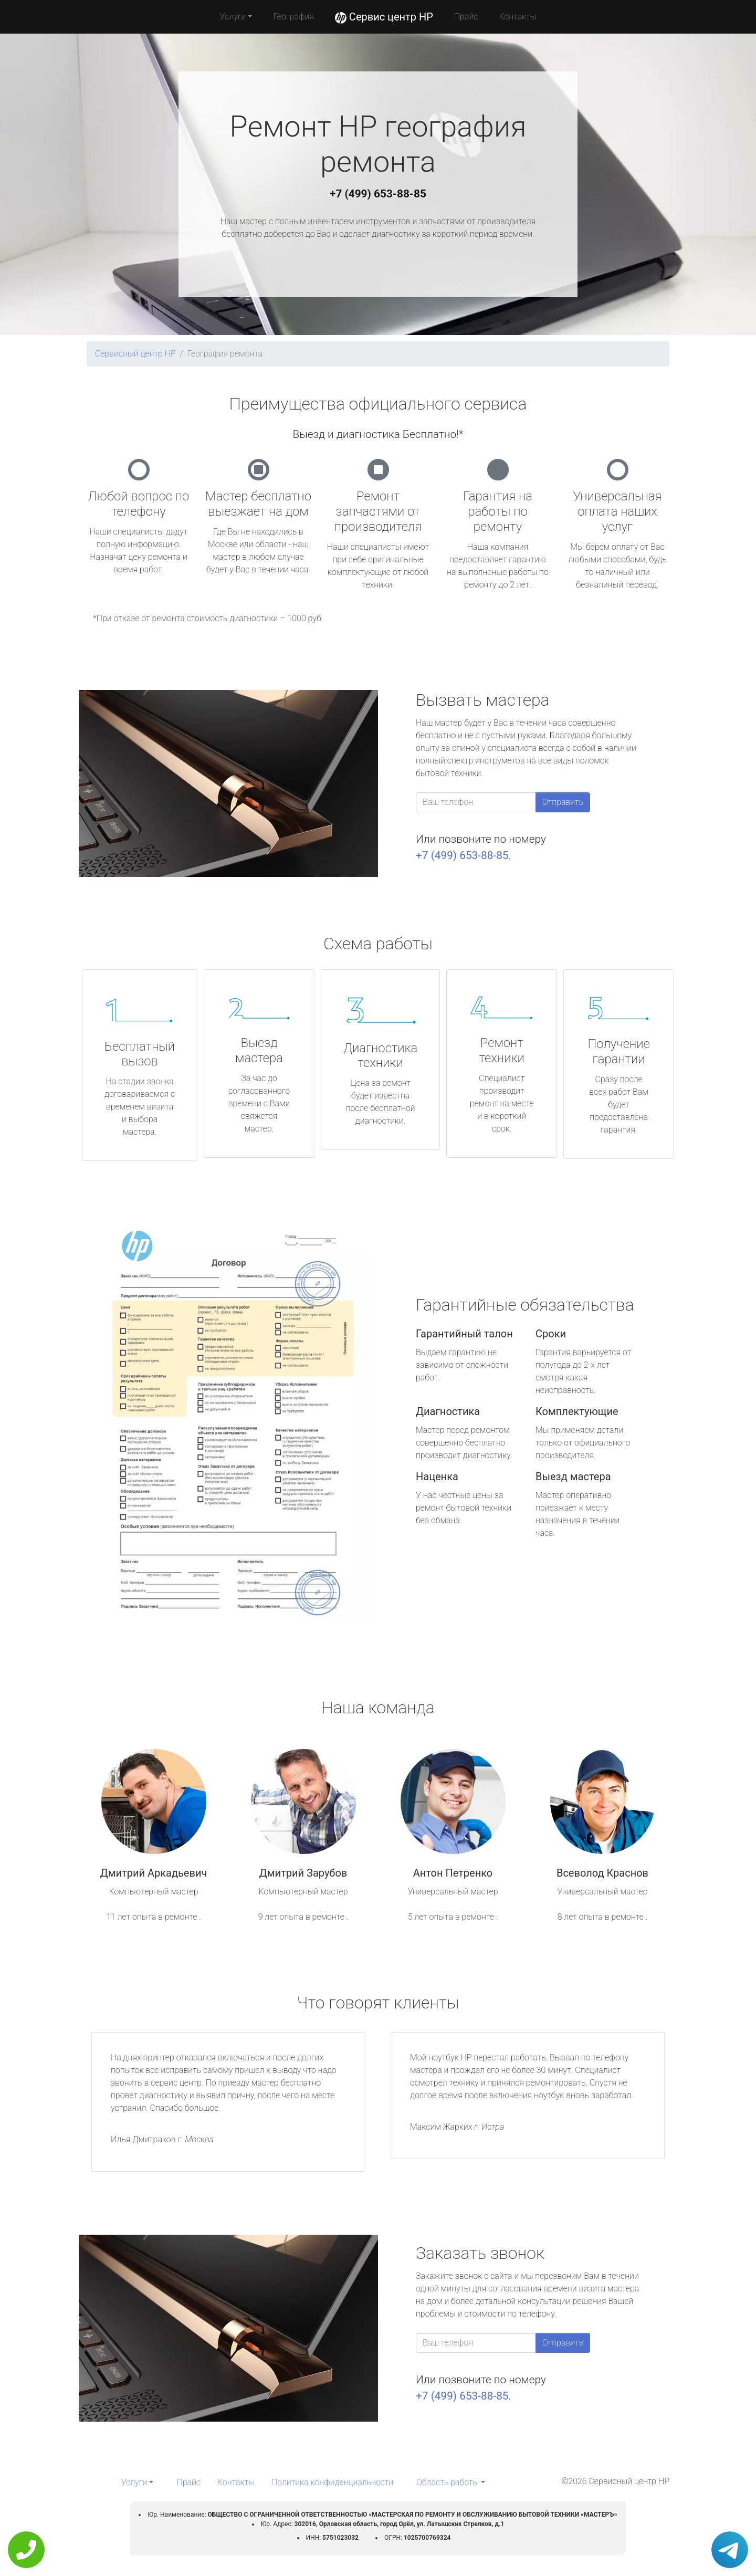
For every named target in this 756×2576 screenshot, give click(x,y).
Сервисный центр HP (135, 354)
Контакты (517, 17)
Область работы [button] (447, 2482)
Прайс (466, 17)
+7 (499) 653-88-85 (378, 193)
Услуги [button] (233, 17)
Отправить (562, 802)
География (293, 17)
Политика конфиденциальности (332, 2482)
